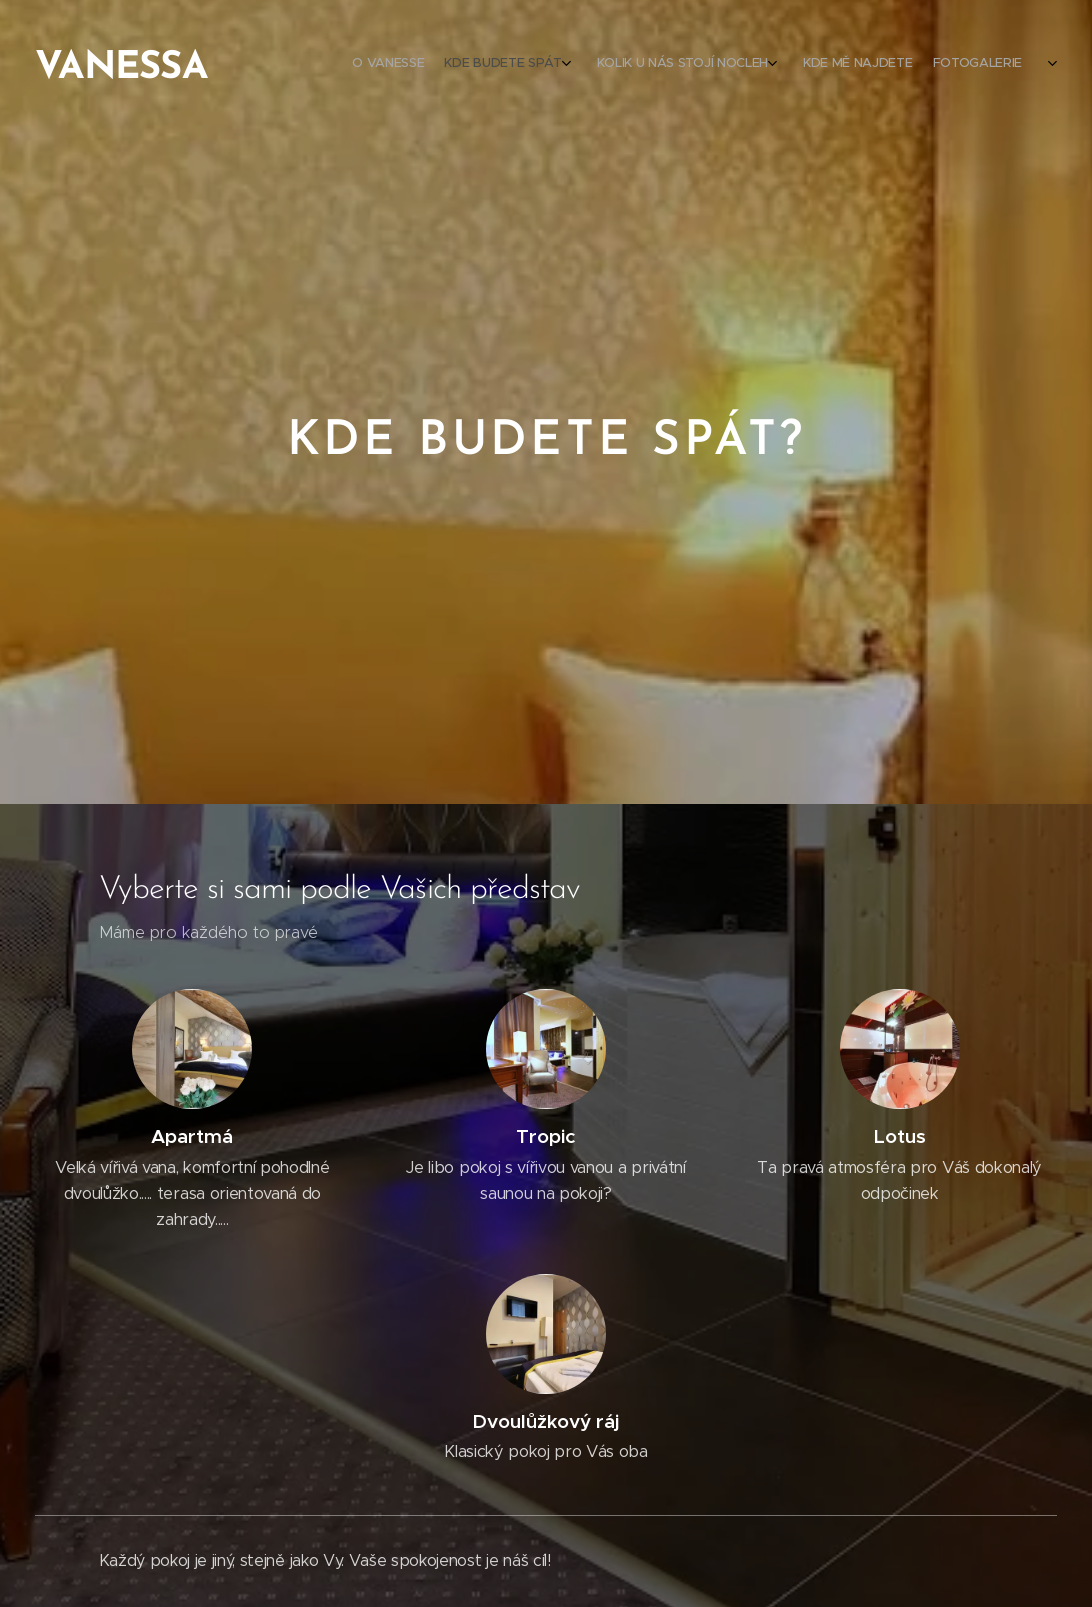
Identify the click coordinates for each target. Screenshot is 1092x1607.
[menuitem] (869, 65)
